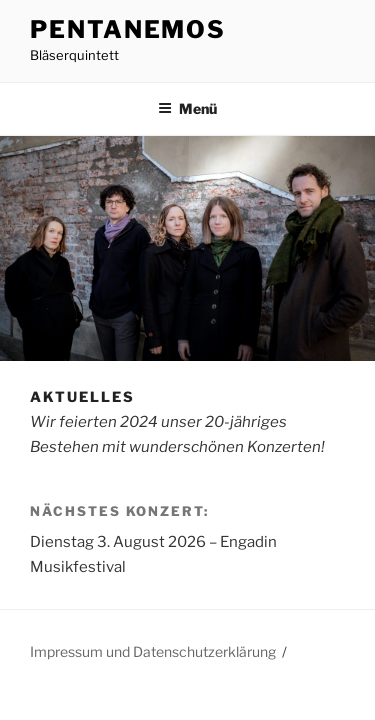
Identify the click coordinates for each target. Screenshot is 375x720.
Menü (187, 108)
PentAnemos (128, 29)
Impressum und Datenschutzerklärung (153, 651)
